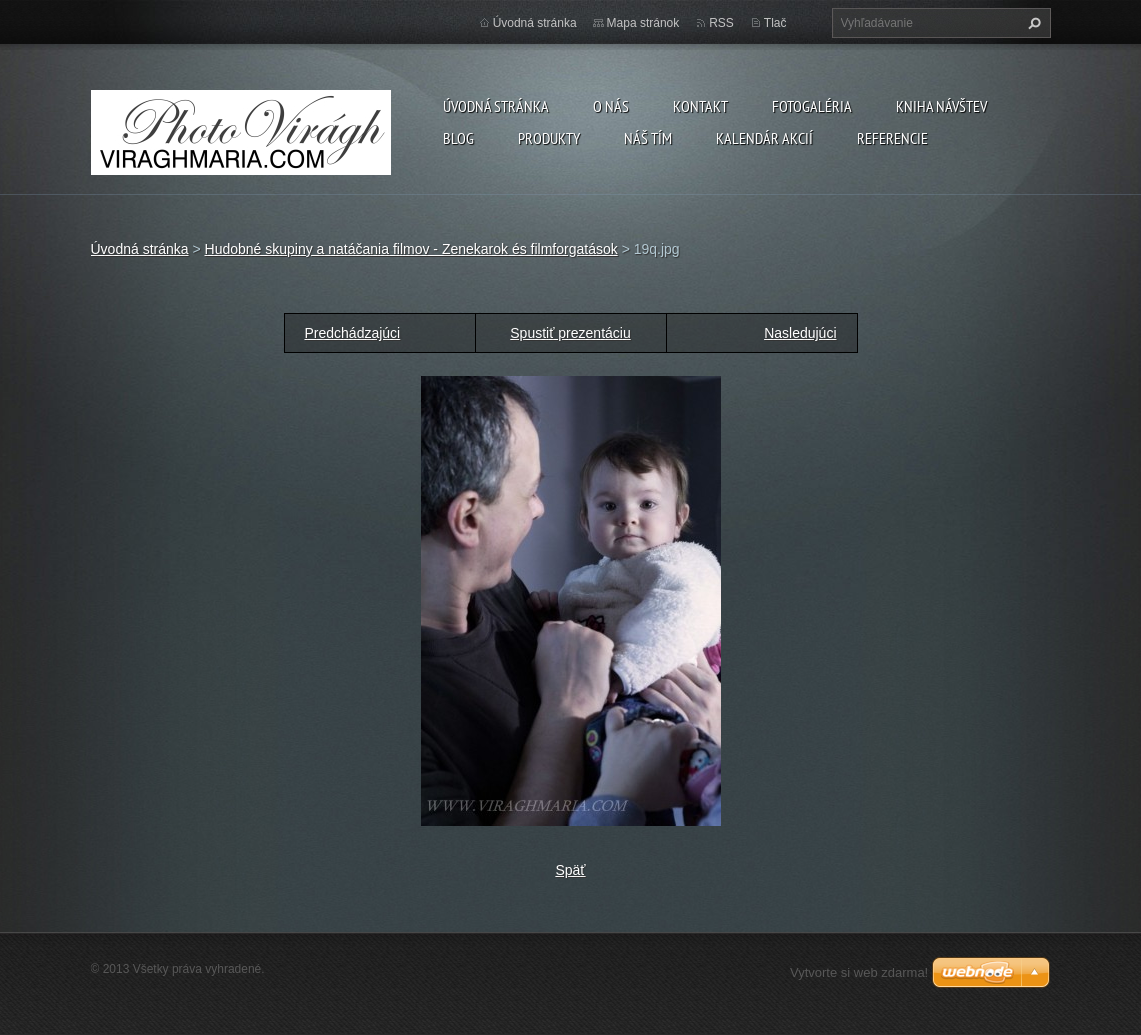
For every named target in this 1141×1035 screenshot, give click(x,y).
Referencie (892, 138)
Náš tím (648, 138)
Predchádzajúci (353, 333)
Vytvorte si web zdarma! (859, 972)
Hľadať (1032, 23)
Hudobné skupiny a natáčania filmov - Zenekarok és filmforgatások (411, 249)
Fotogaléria (812, 106)
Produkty (549, 138)
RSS (721, 23)
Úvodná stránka (496, 106)
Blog (458, 138)
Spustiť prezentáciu (570, 333)
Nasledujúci (800, 333)
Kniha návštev (941, 106)
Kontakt (700, 106)
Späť (570, 870)
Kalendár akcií (764, 138)
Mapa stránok (643, 23)
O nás (611, 106)
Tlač (775, 23)
